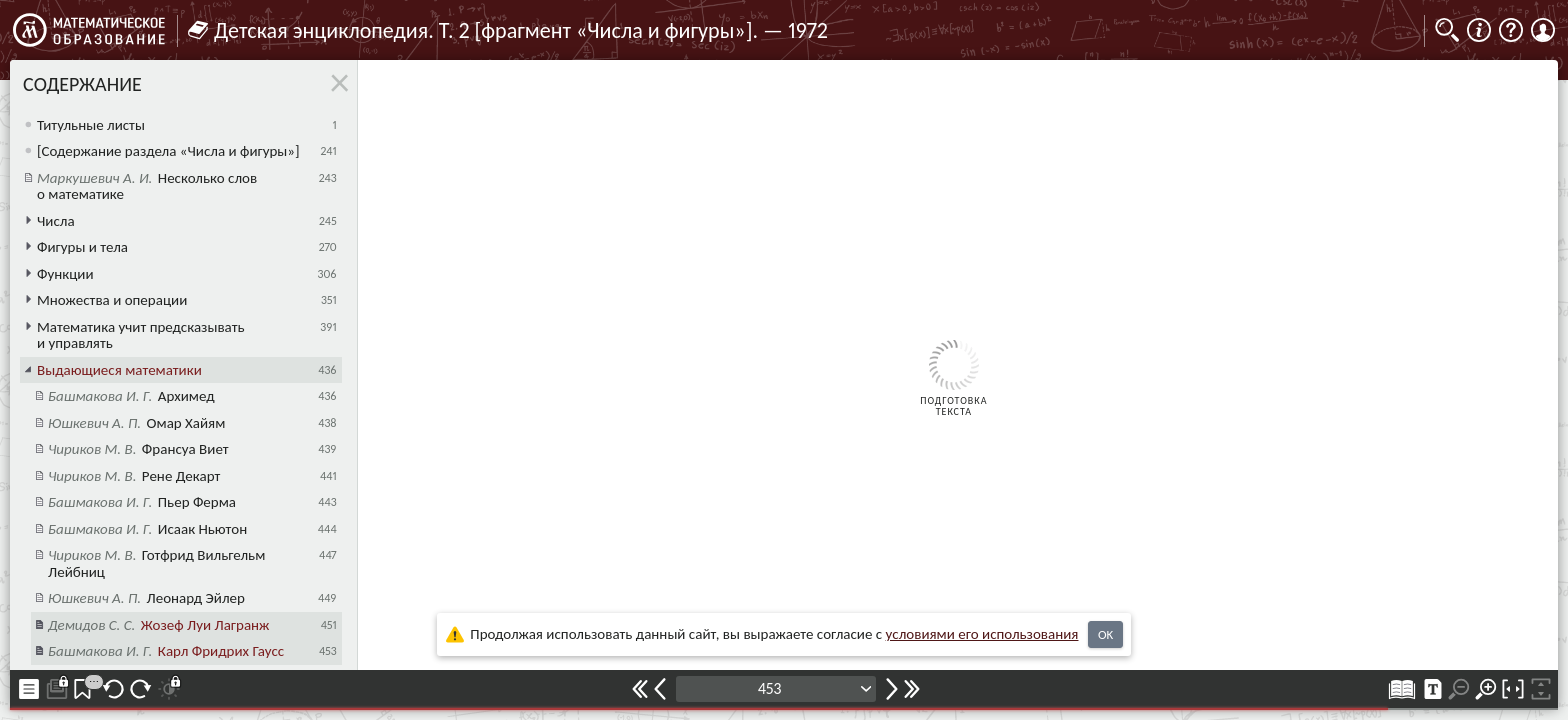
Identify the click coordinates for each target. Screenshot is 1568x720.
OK (1105, 634)
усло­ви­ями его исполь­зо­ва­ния (982, 634)
